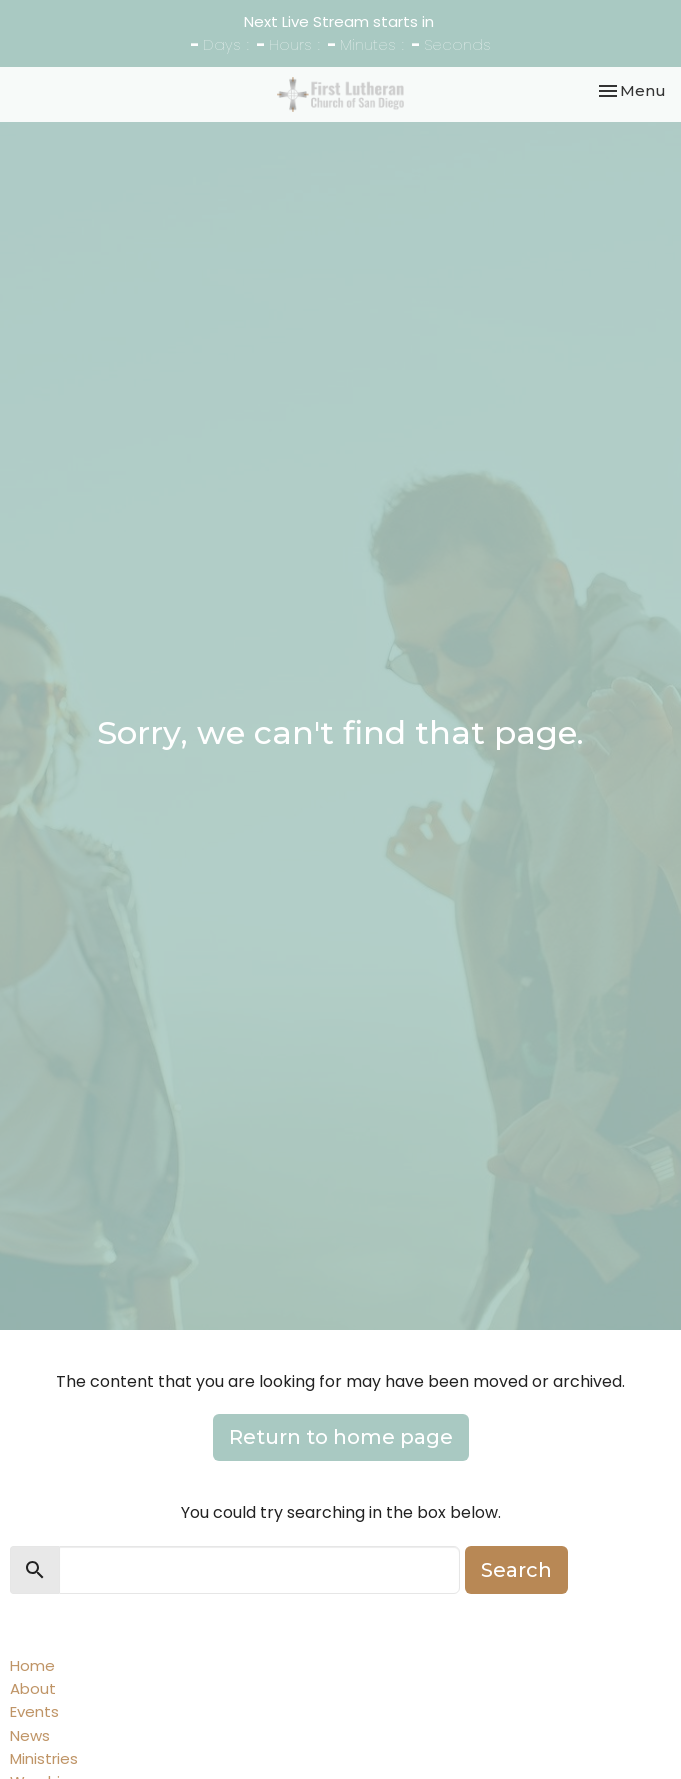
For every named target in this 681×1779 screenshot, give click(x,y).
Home (32, 1665)
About (33, 1688)
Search (516, 1570)
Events (34, 1711)
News (30, 1735)
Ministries (44, 1758)
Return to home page (341, 1437)
